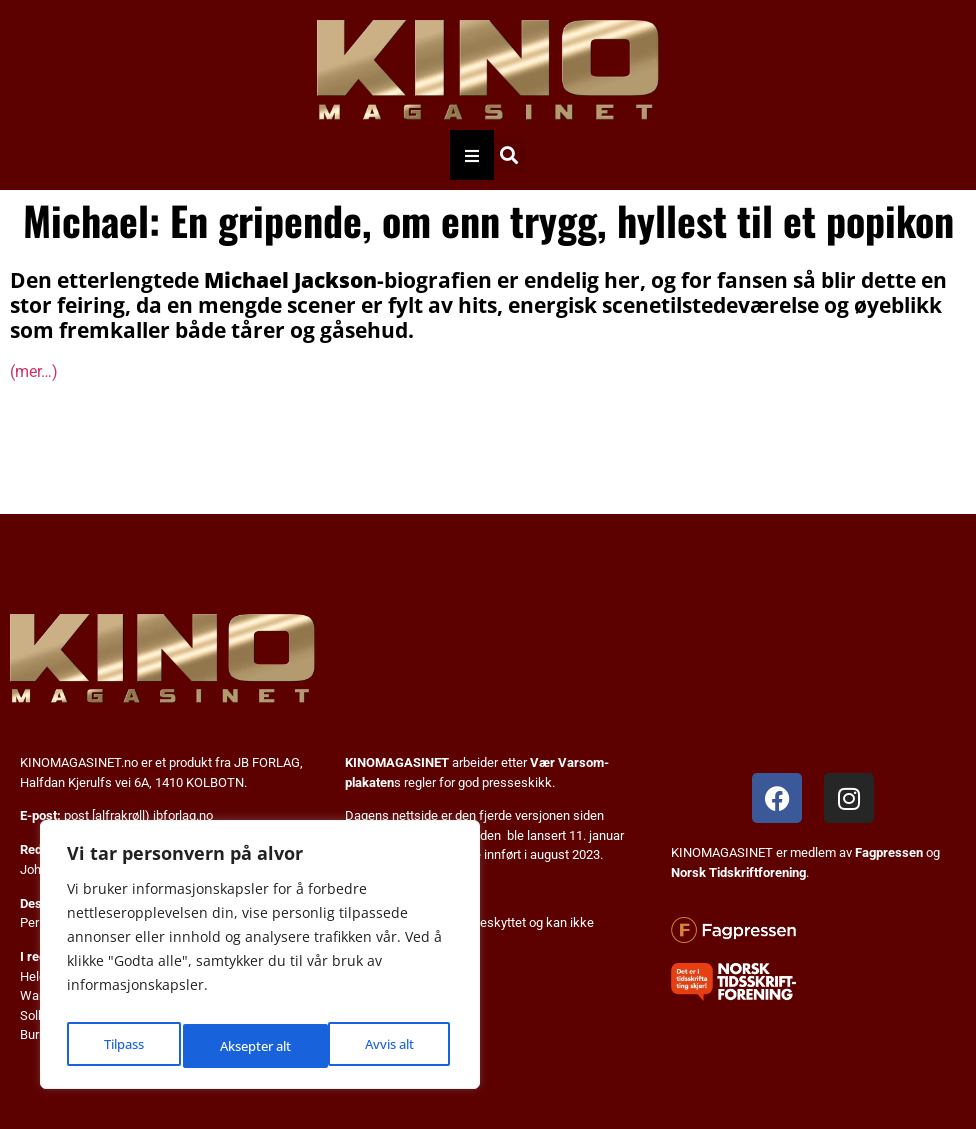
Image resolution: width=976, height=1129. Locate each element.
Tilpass (121, 1045)
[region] (260, 960)
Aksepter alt (381, 1045)
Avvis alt (242, 1045)
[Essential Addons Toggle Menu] (472, 155)
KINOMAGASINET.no (79, 762)
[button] (508, 155)
